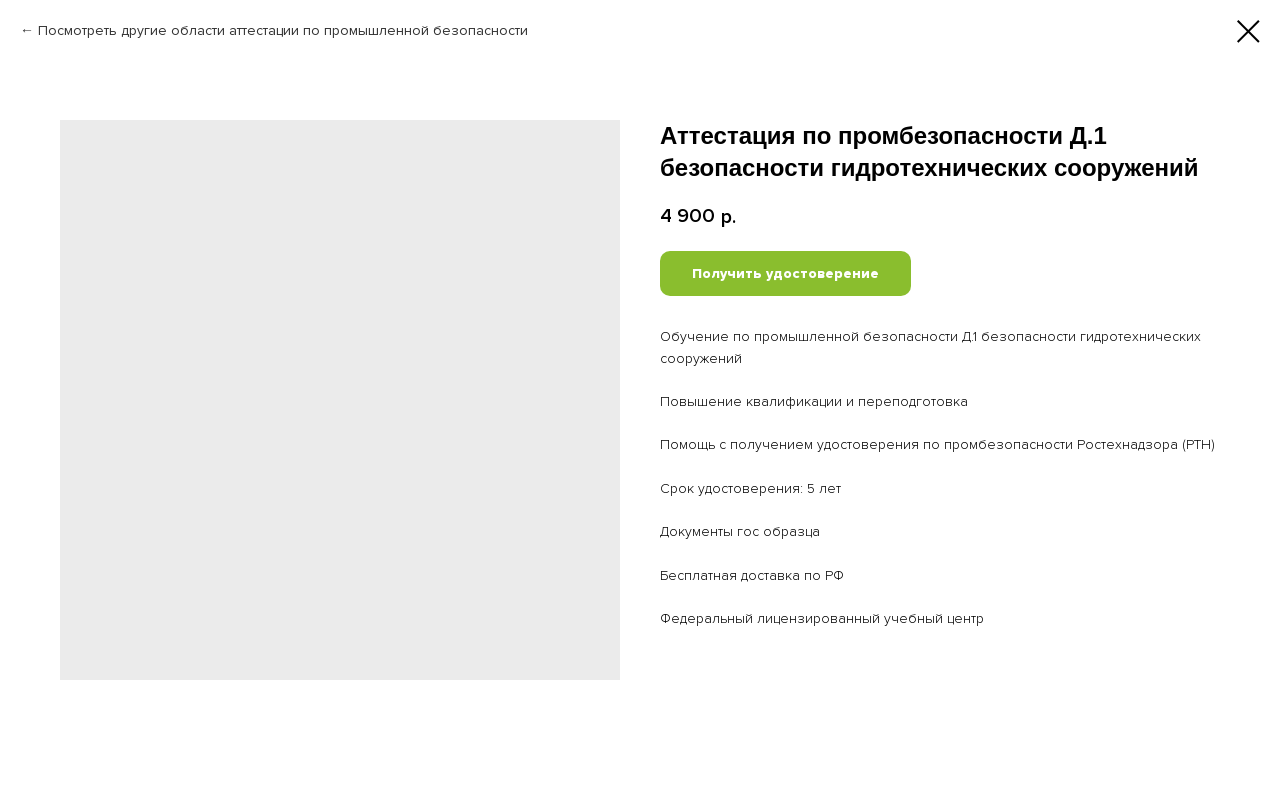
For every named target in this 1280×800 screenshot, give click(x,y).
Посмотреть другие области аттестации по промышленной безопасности (283, 30)
